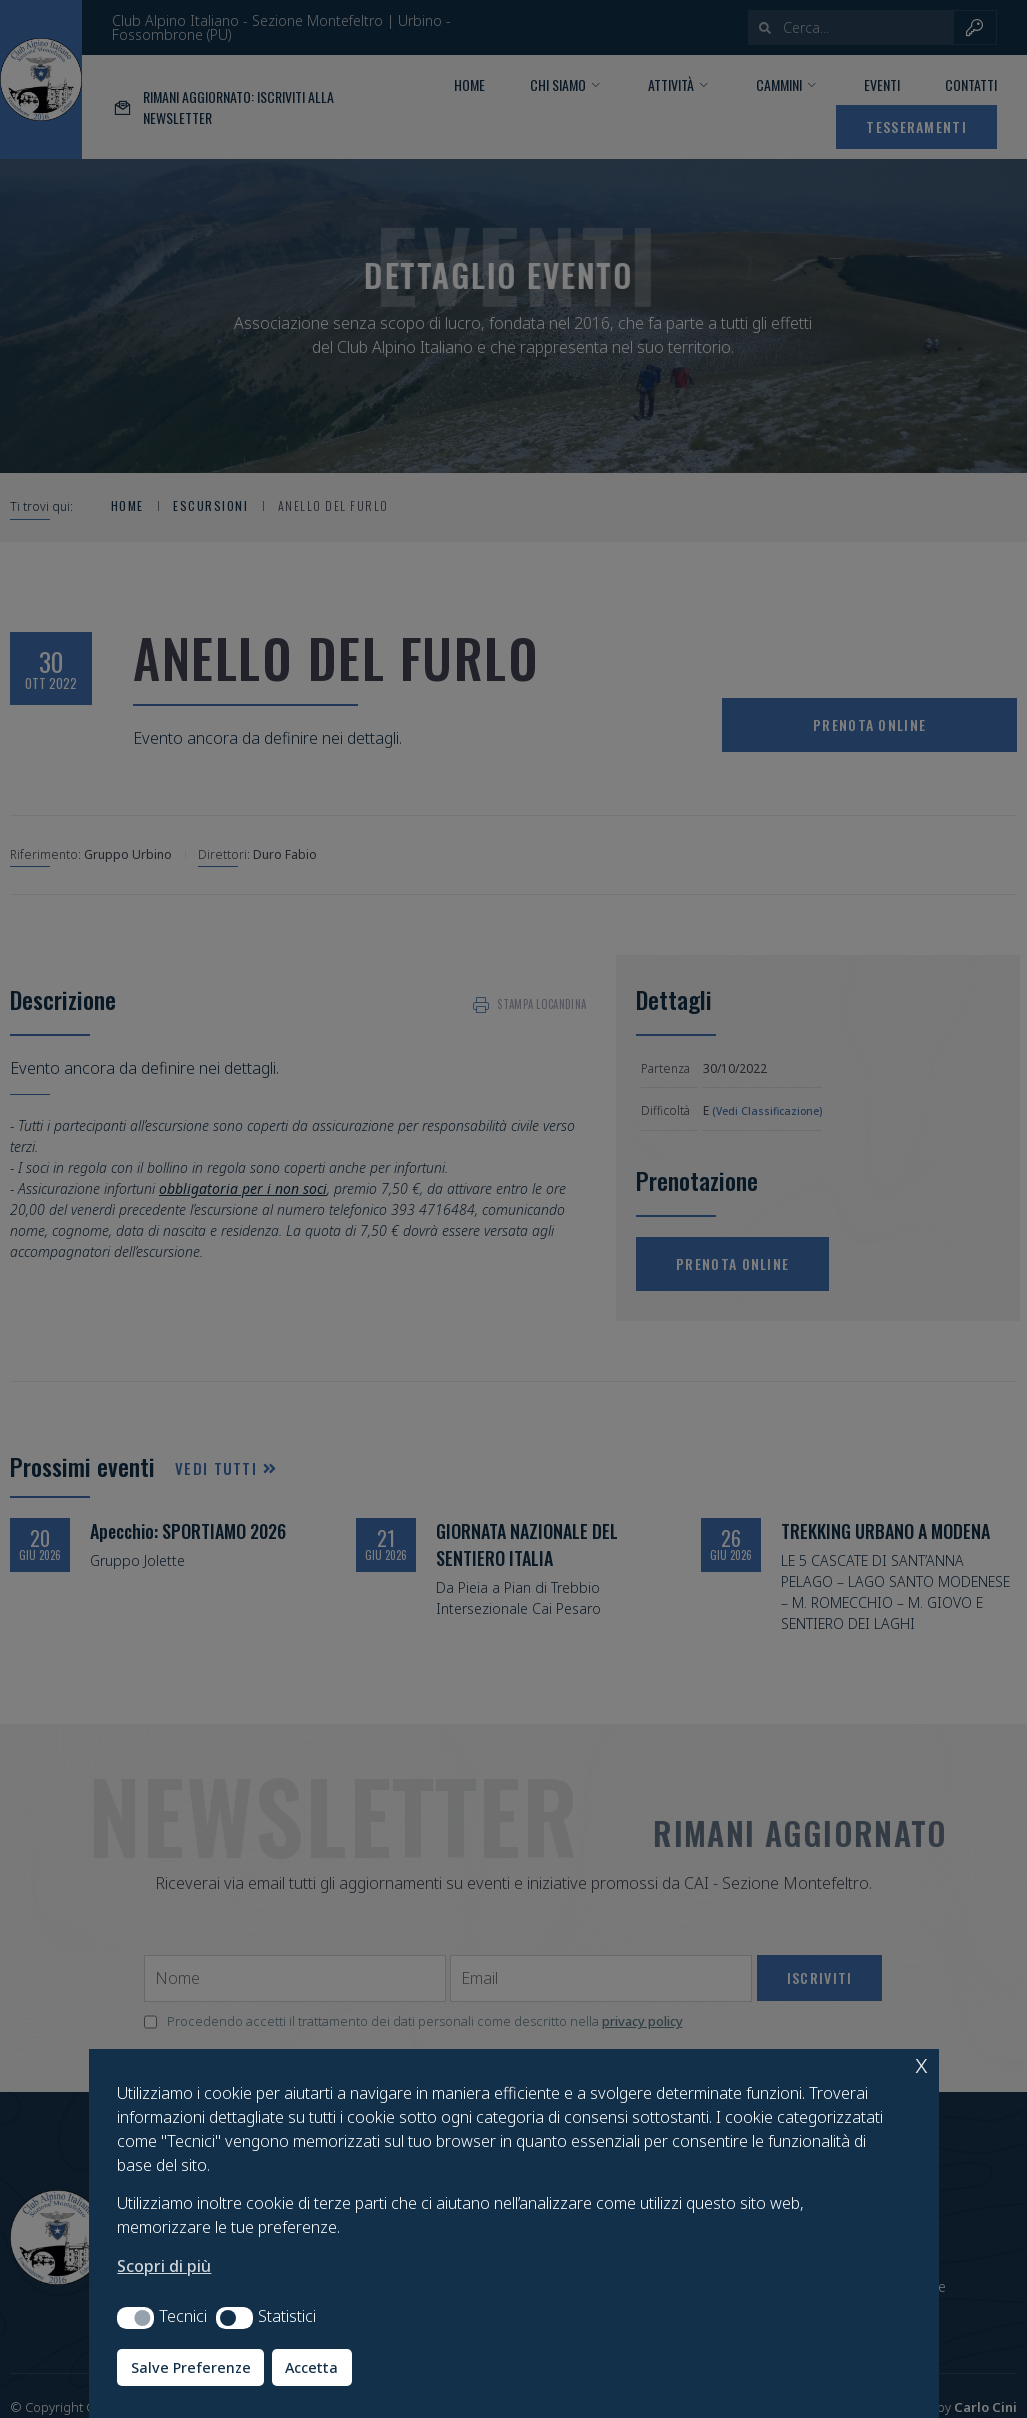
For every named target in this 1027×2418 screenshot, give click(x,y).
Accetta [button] (311, 2367)
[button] (135, 2318)
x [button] (921, 2063)
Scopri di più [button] (164, 2266)
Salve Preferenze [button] (191, 2367)
